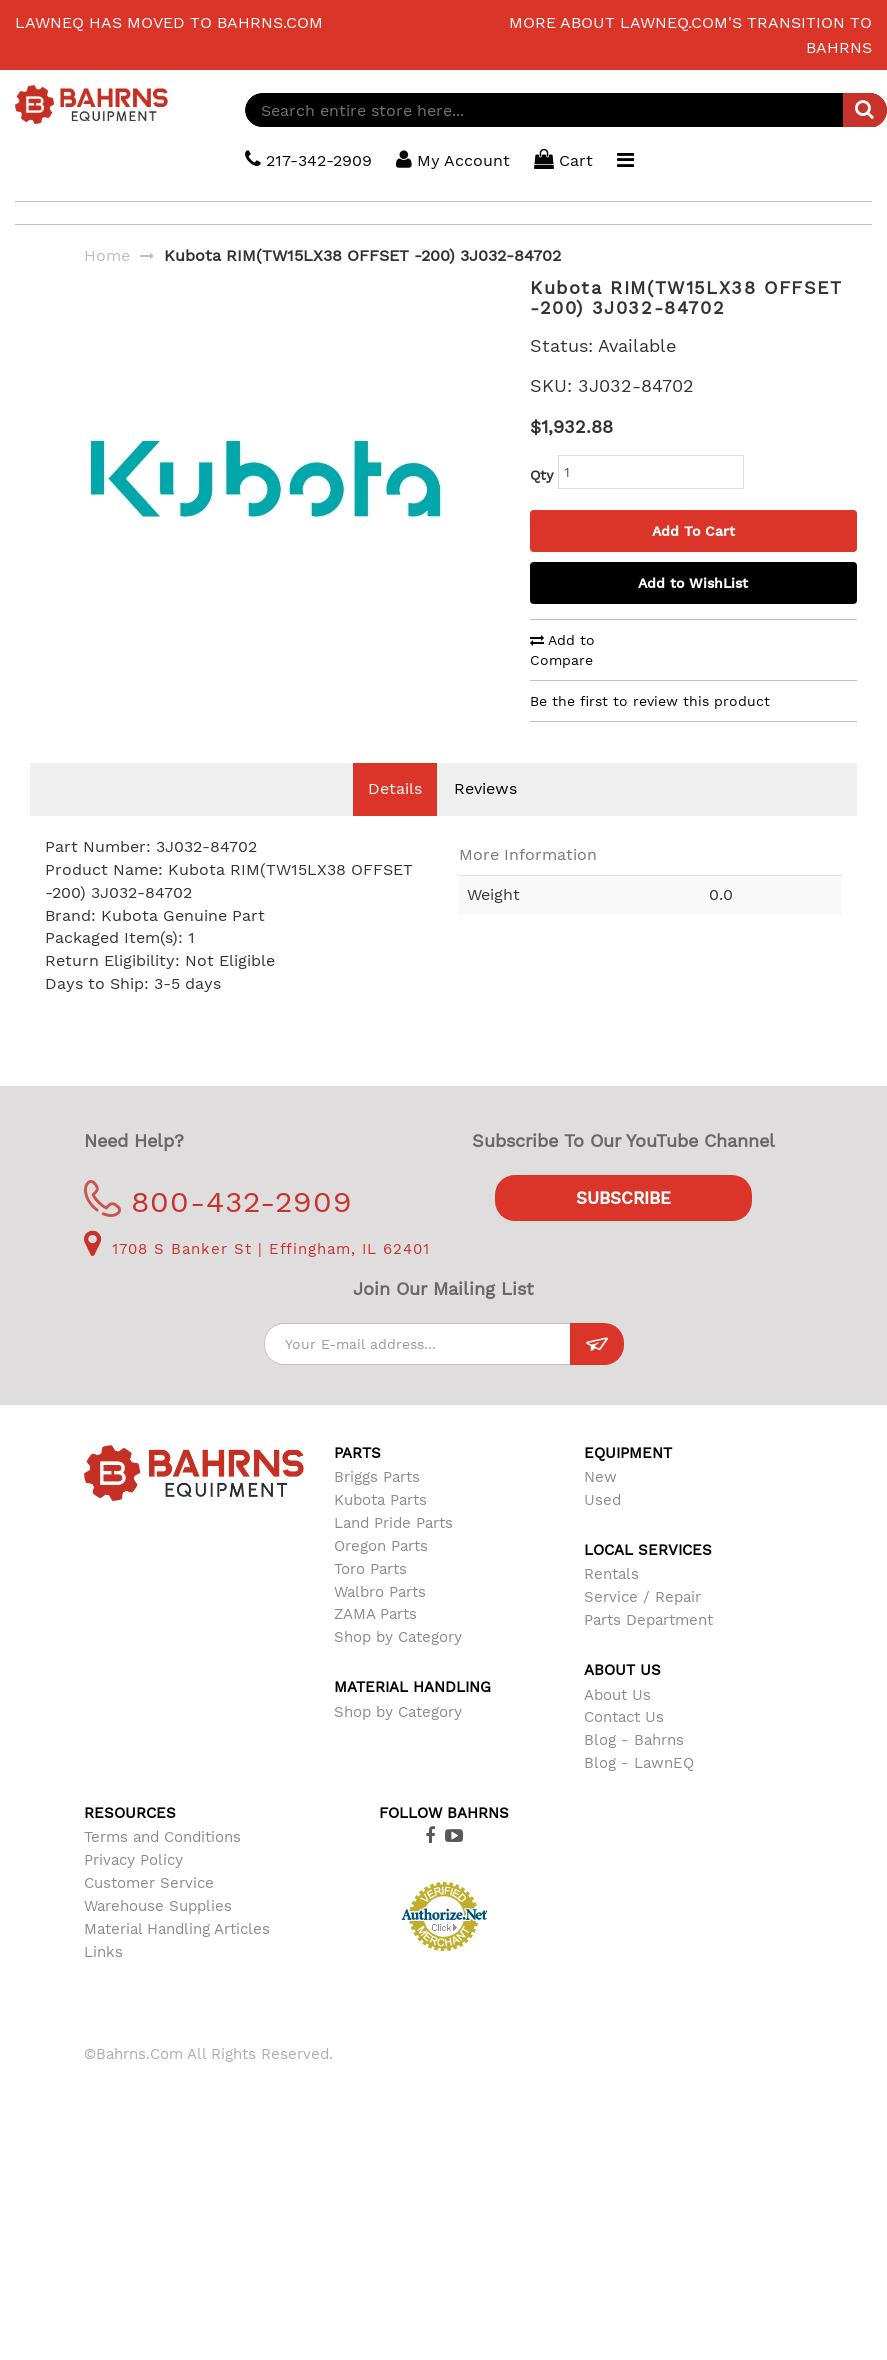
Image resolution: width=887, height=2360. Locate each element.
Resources (130, 1843)
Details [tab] (395, 818)
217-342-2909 (309, 159)
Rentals (611, 1604)
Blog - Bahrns (634, 1770)
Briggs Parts (377, 1507)
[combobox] (566, 110)
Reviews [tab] (485, 818)
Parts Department (648, 1650)
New (600, 1507)
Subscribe (623, 1228)
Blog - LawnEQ (639, 1793)
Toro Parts (370, 1599)
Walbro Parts (380, 1622)
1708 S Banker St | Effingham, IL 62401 (257, 1279)
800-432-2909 (218, 1231)
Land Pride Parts (393, 1553)
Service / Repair (642, 1627)
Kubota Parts (380, 1530)
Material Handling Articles (177, 1959)
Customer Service (149, 1913)
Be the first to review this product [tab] (650, 701)
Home (107, 255)
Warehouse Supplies (158, 1936)
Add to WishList (693, 583)
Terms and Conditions (162, 1867)
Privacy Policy (133, 1890)
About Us (617, 1725)
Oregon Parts (381, 1576)
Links (103, 1982)
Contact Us (624, 1747)
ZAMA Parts (375, 1644)
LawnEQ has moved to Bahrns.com (169, 22)
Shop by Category (398, 1667)
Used (602, 1530)
